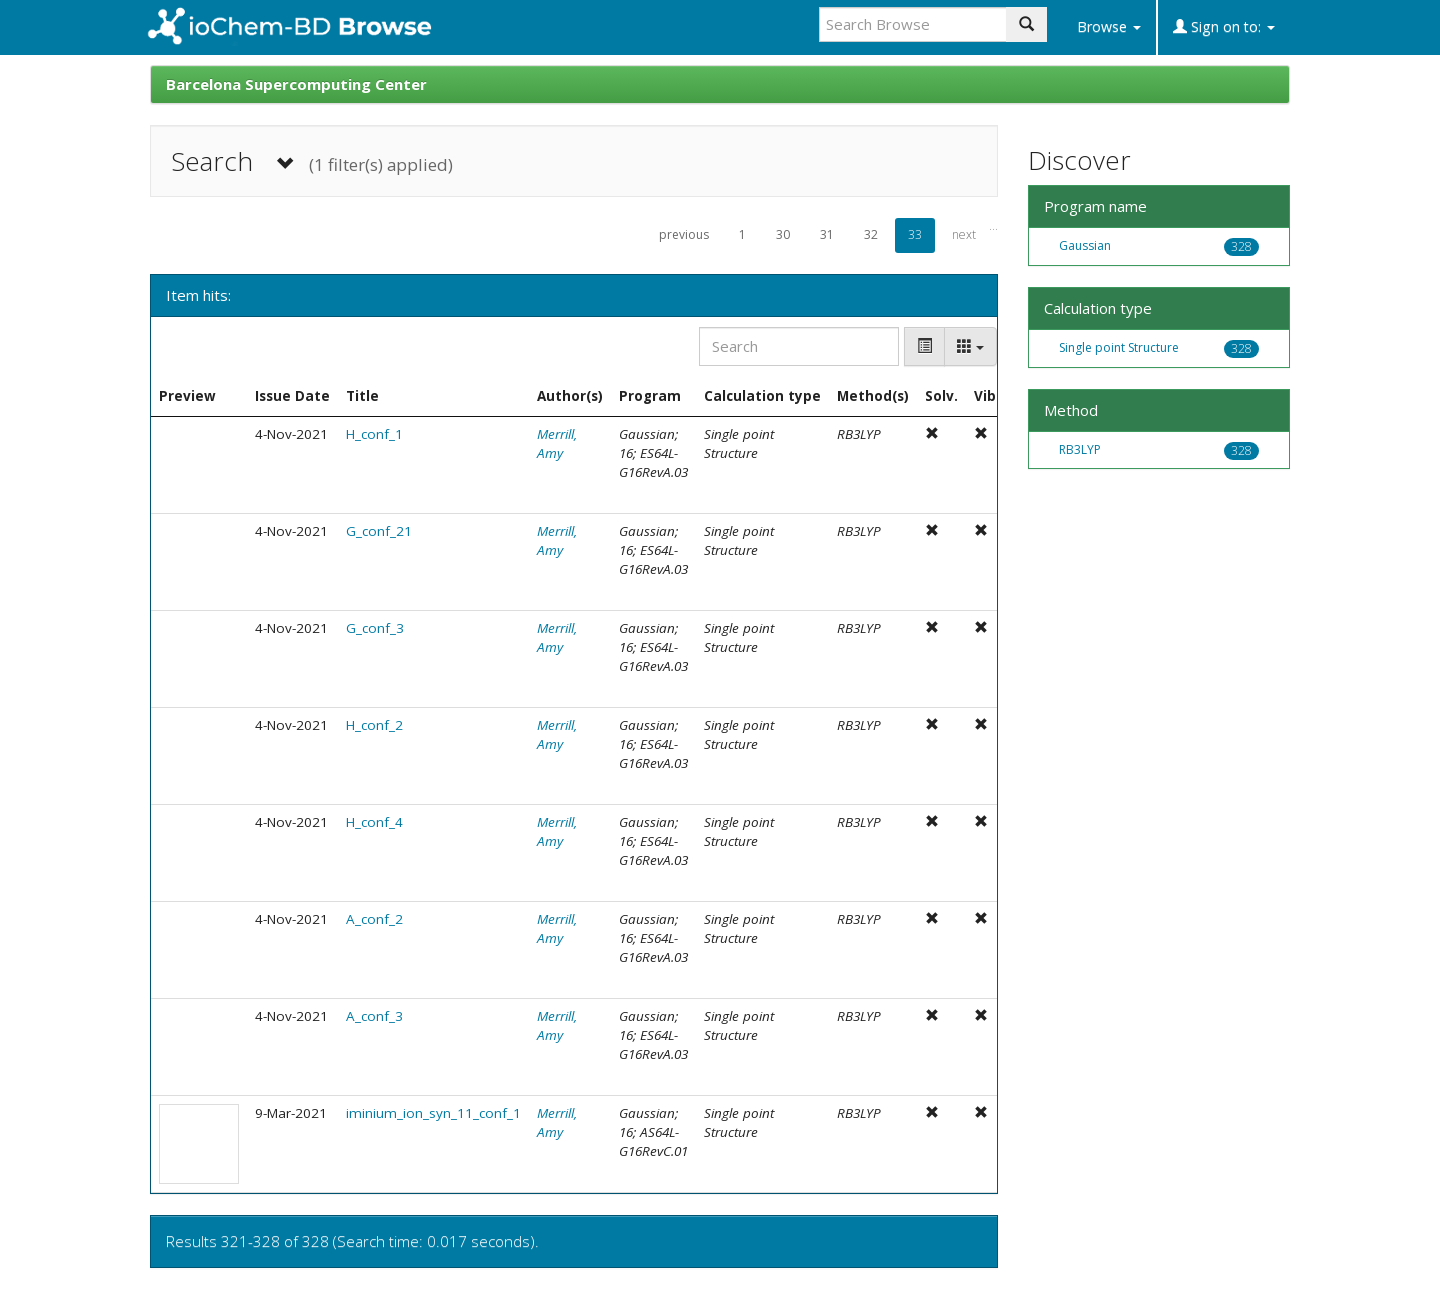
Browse (1109, 26)
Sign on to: (1224, 26)
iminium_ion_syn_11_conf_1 (433, 1113)
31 (827, 234)
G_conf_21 (379, 531)
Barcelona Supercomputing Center (296, 84)
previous (684, 234)
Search (312, 161)
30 (783, 234)
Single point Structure (1119, 347)
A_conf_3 (374, 1016)
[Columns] (970, 346)
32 (871, 234)
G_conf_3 (375, 628)
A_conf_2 (374, 919)
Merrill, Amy (557, 443)
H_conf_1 (374, 434)
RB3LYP (1080, 449)
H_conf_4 (374, 822)
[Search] (799, 346)
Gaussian (1085, 245)
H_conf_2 (374, 725)
